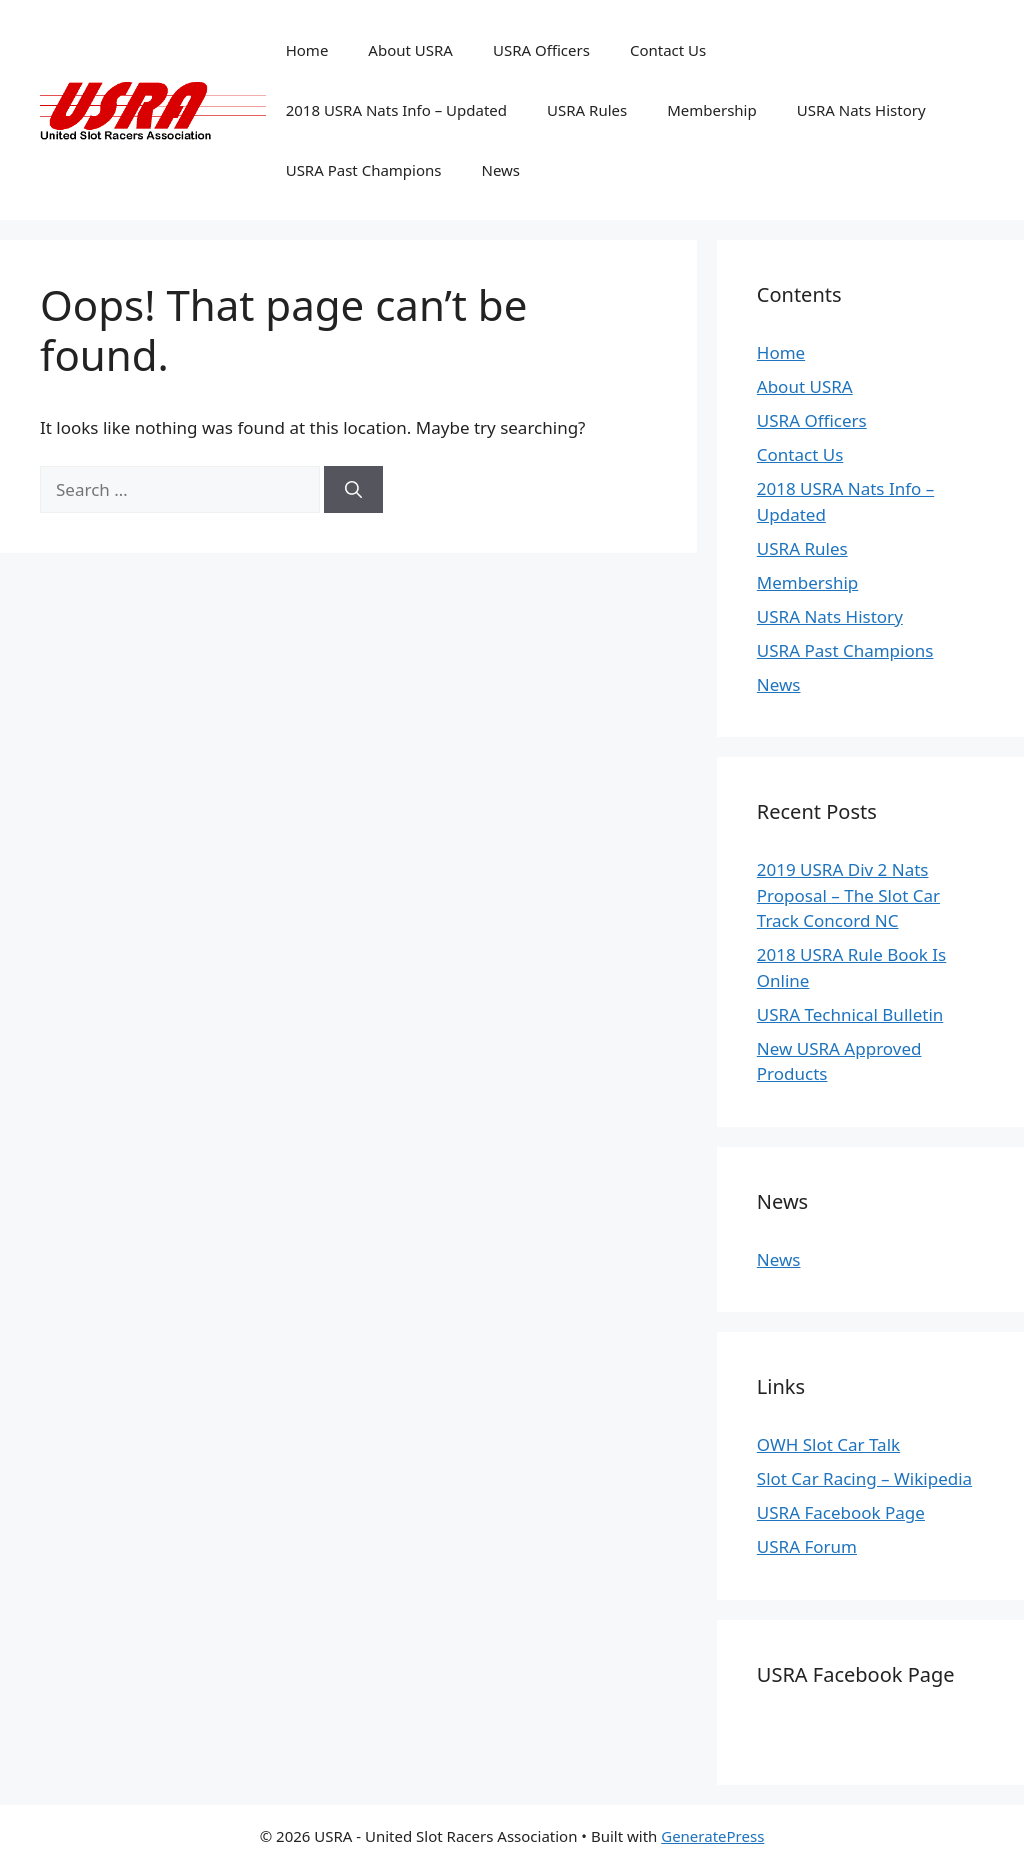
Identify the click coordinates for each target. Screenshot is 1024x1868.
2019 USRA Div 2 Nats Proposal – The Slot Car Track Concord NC (848, 895)
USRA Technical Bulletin (850, 1014)
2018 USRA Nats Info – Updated (396, 110)
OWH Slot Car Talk (828, 1444)
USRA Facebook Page (841, 1512)
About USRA (410, 50)
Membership (712, 110)
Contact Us (668, 50)
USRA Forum (807, 1546)
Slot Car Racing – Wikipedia (864, 1478)
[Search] (353, 490)
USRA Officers (541, 50)
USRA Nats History (861, 110)
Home (307, 50)
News (501, 170)
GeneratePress (712, 1836)
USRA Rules (587, 110)
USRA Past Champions (364, 170)
